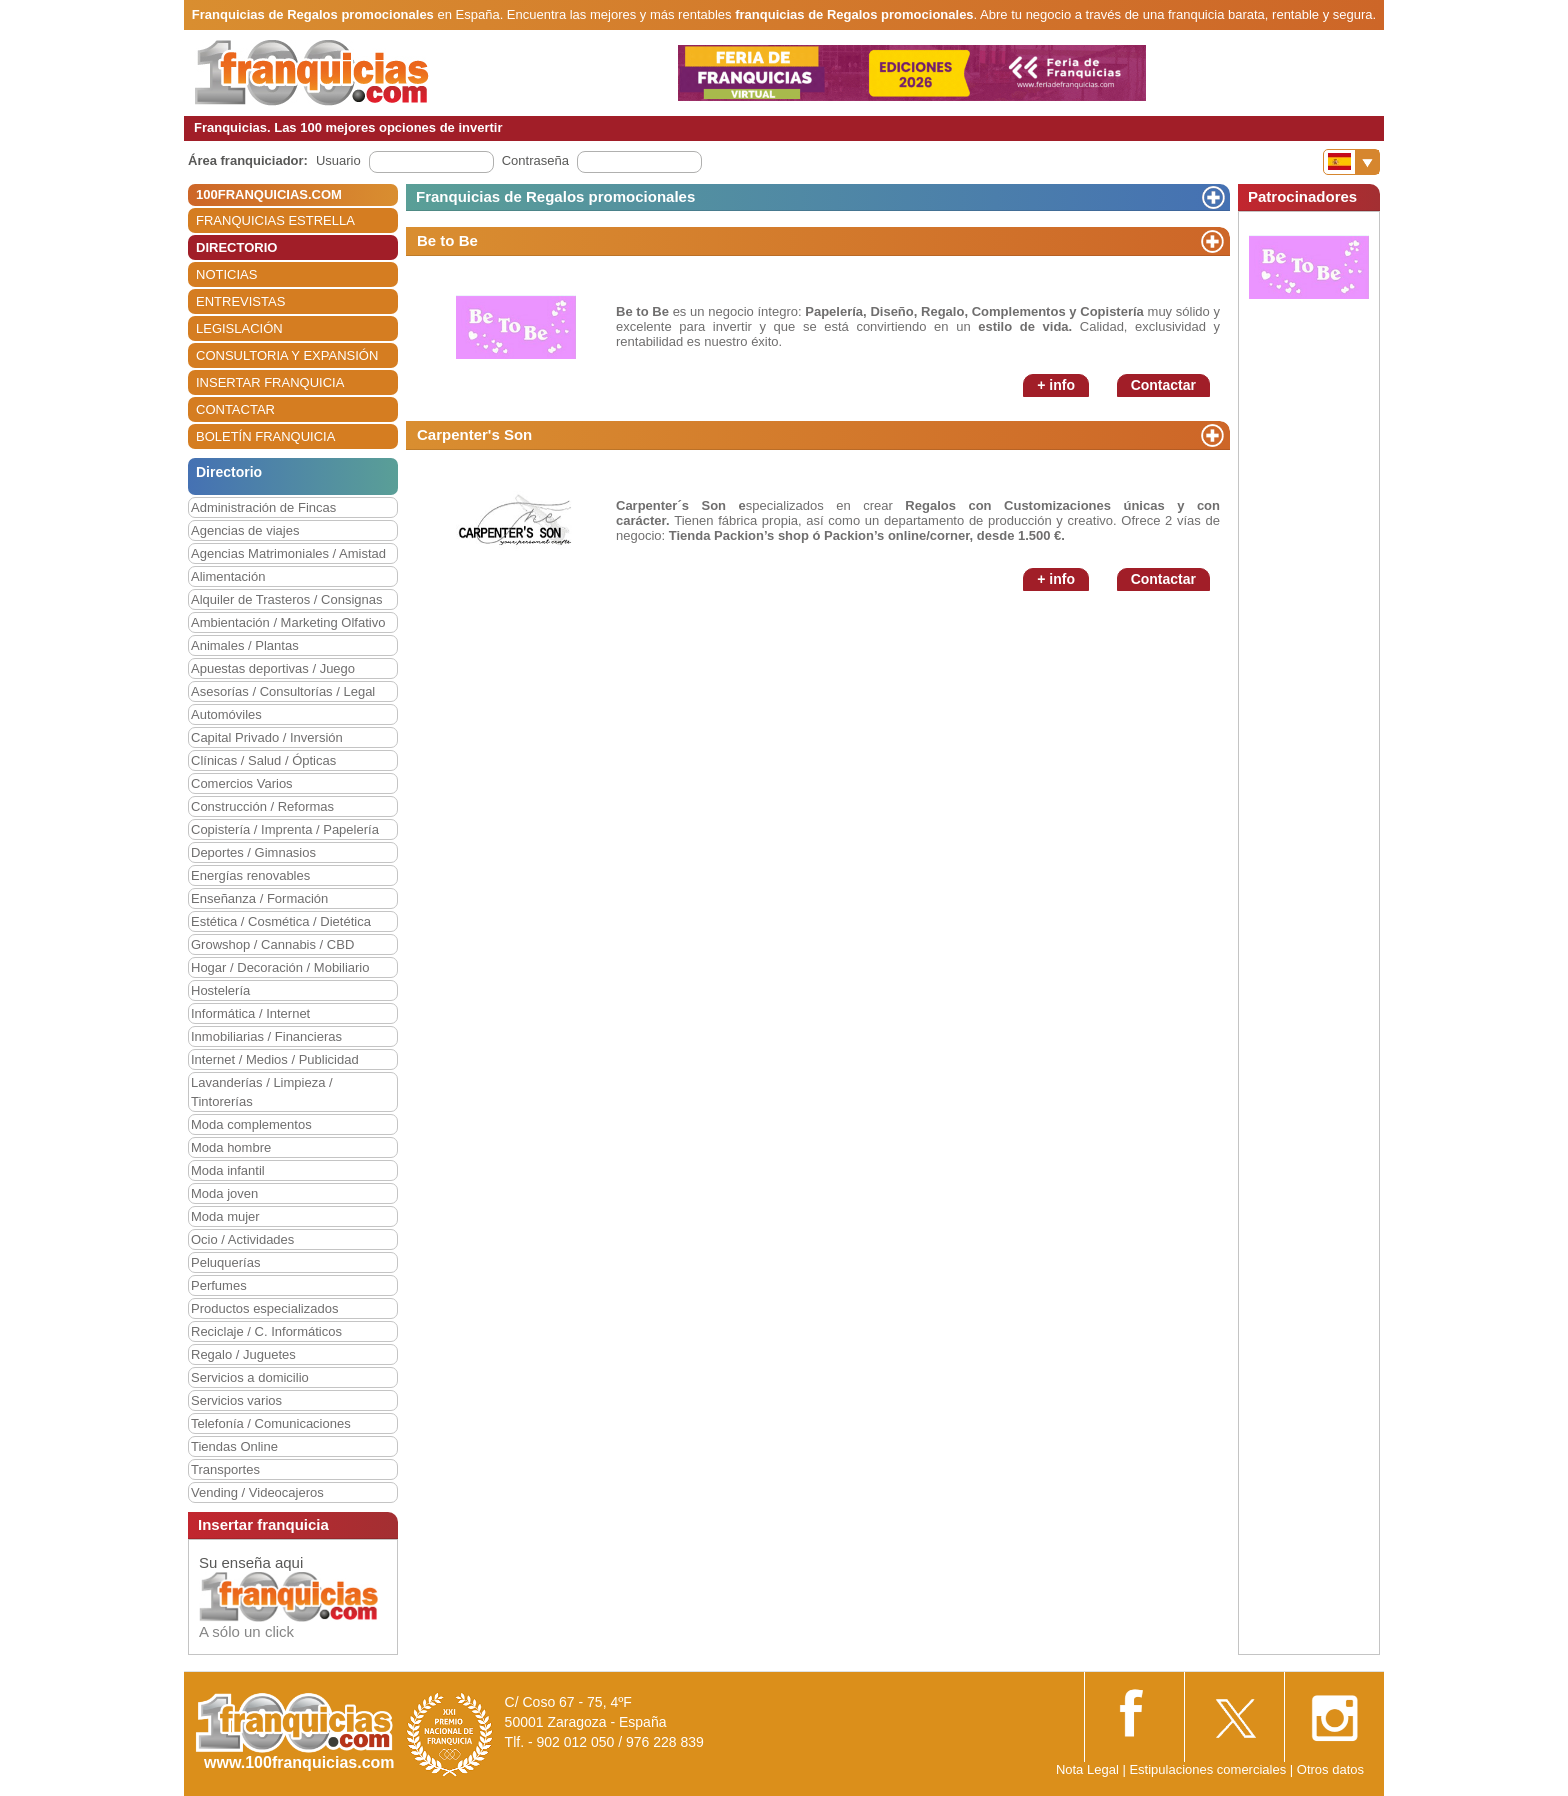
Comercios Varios (242, 783)
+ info (1056, 385)
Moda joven (224, 1193)
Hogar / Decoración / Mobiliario (280, 967)
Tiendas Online (234, 1446)
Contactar (1163, 385)
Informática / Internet (250, 1013)
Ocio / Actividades (242, 1239)
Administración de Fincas (263, 507)
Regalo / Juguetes (243, 1354)
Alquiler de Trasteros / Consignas (286, 599)
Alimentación (228, 576)
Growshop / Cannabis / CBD (272, 944)
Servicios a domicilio (250, 1377)
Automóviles (226, 714)
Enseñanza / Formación (259, 898)
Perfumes (219, 1285)
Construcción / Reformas (262, 806)
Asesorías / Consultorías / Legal (283, 691)
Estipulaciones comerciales (1209, 1769)
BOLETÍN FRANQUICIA (265, 436)
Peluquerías (225, 1262)
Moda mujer (225, 1216)
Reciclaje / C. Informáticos (266, 1331)
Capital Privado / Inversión (267, 737)
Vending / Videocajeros (257, 1492)
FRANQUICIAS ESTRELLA (275, 220)
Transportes (225, 1469)
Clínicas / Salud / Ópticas (263, 760)
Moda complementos (251, 1124)
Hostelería (220, 990)
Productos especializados (264, 1308)
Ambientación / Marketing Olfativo (288, 622)
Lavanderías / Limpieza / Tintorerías (262, 1092)
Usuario (338, 160)
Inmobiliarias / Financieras (266, 1036)
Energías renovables (250, 875)
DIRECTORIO (236, 247)
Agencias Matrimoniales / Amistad (288, 553)
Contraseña (535, 160)
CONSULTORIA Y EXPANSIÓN (287, 355)
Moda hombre (231, 1147)
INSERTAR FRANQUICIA (270, 382)
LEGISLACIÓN (239, 328)
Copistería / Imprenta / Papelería (285, 829)
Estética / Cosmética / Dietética (281, 921)
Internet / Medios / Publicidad (275, 1059)
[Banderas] (1351, 162)
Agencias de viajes (245, 530)
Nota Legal (1087, 1769)
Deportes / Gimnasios (253, 852)
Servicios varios (236, 1400)
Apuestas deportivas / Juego (273, 668)
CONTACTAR (235, 409)
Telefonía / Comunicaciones (271, 1423)
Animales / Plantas (245, 645)
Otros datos (1330, 1769)
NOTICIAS (226, 274)
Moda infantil (228, 1170)
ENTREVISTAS (240, 301)
